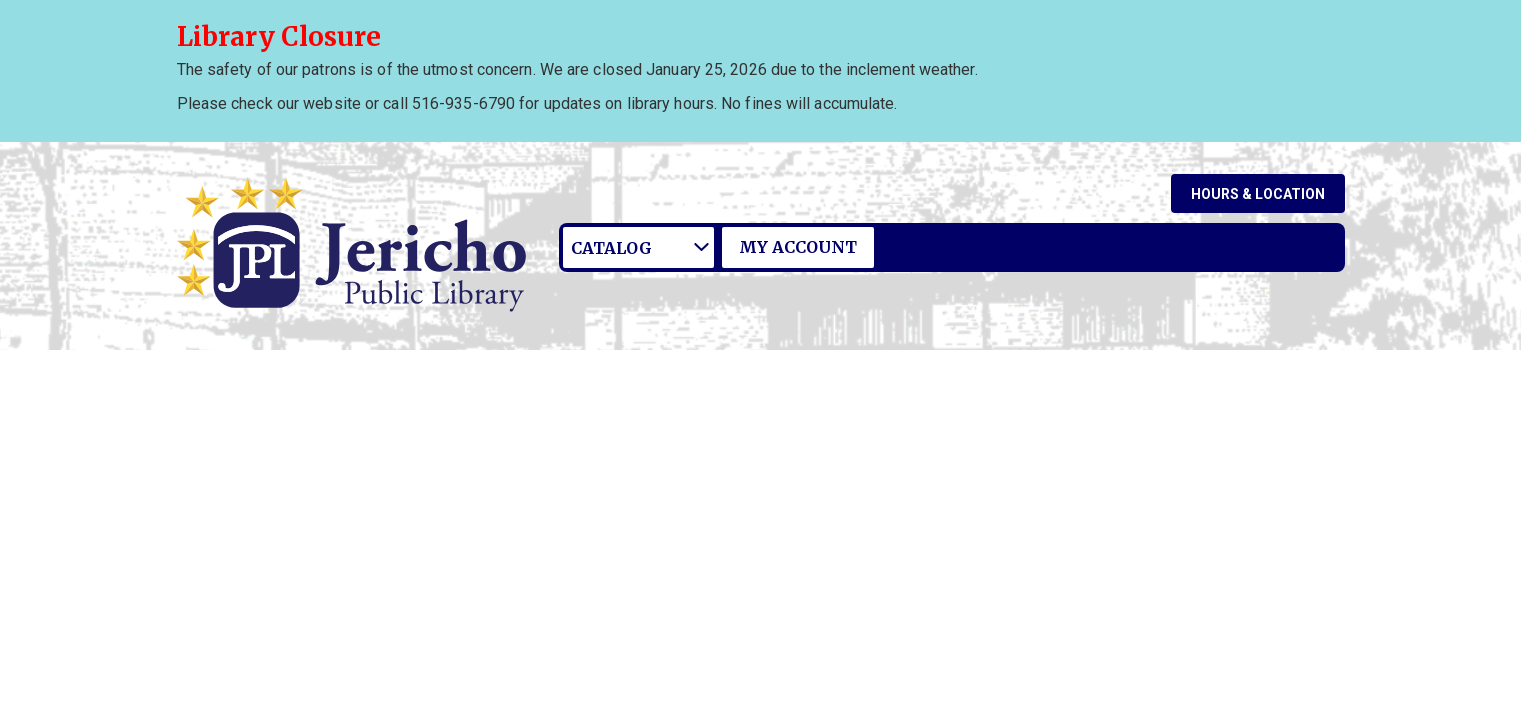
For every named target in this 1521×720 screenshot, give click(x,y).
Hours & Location (1258, 194)
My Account (798, 247)
